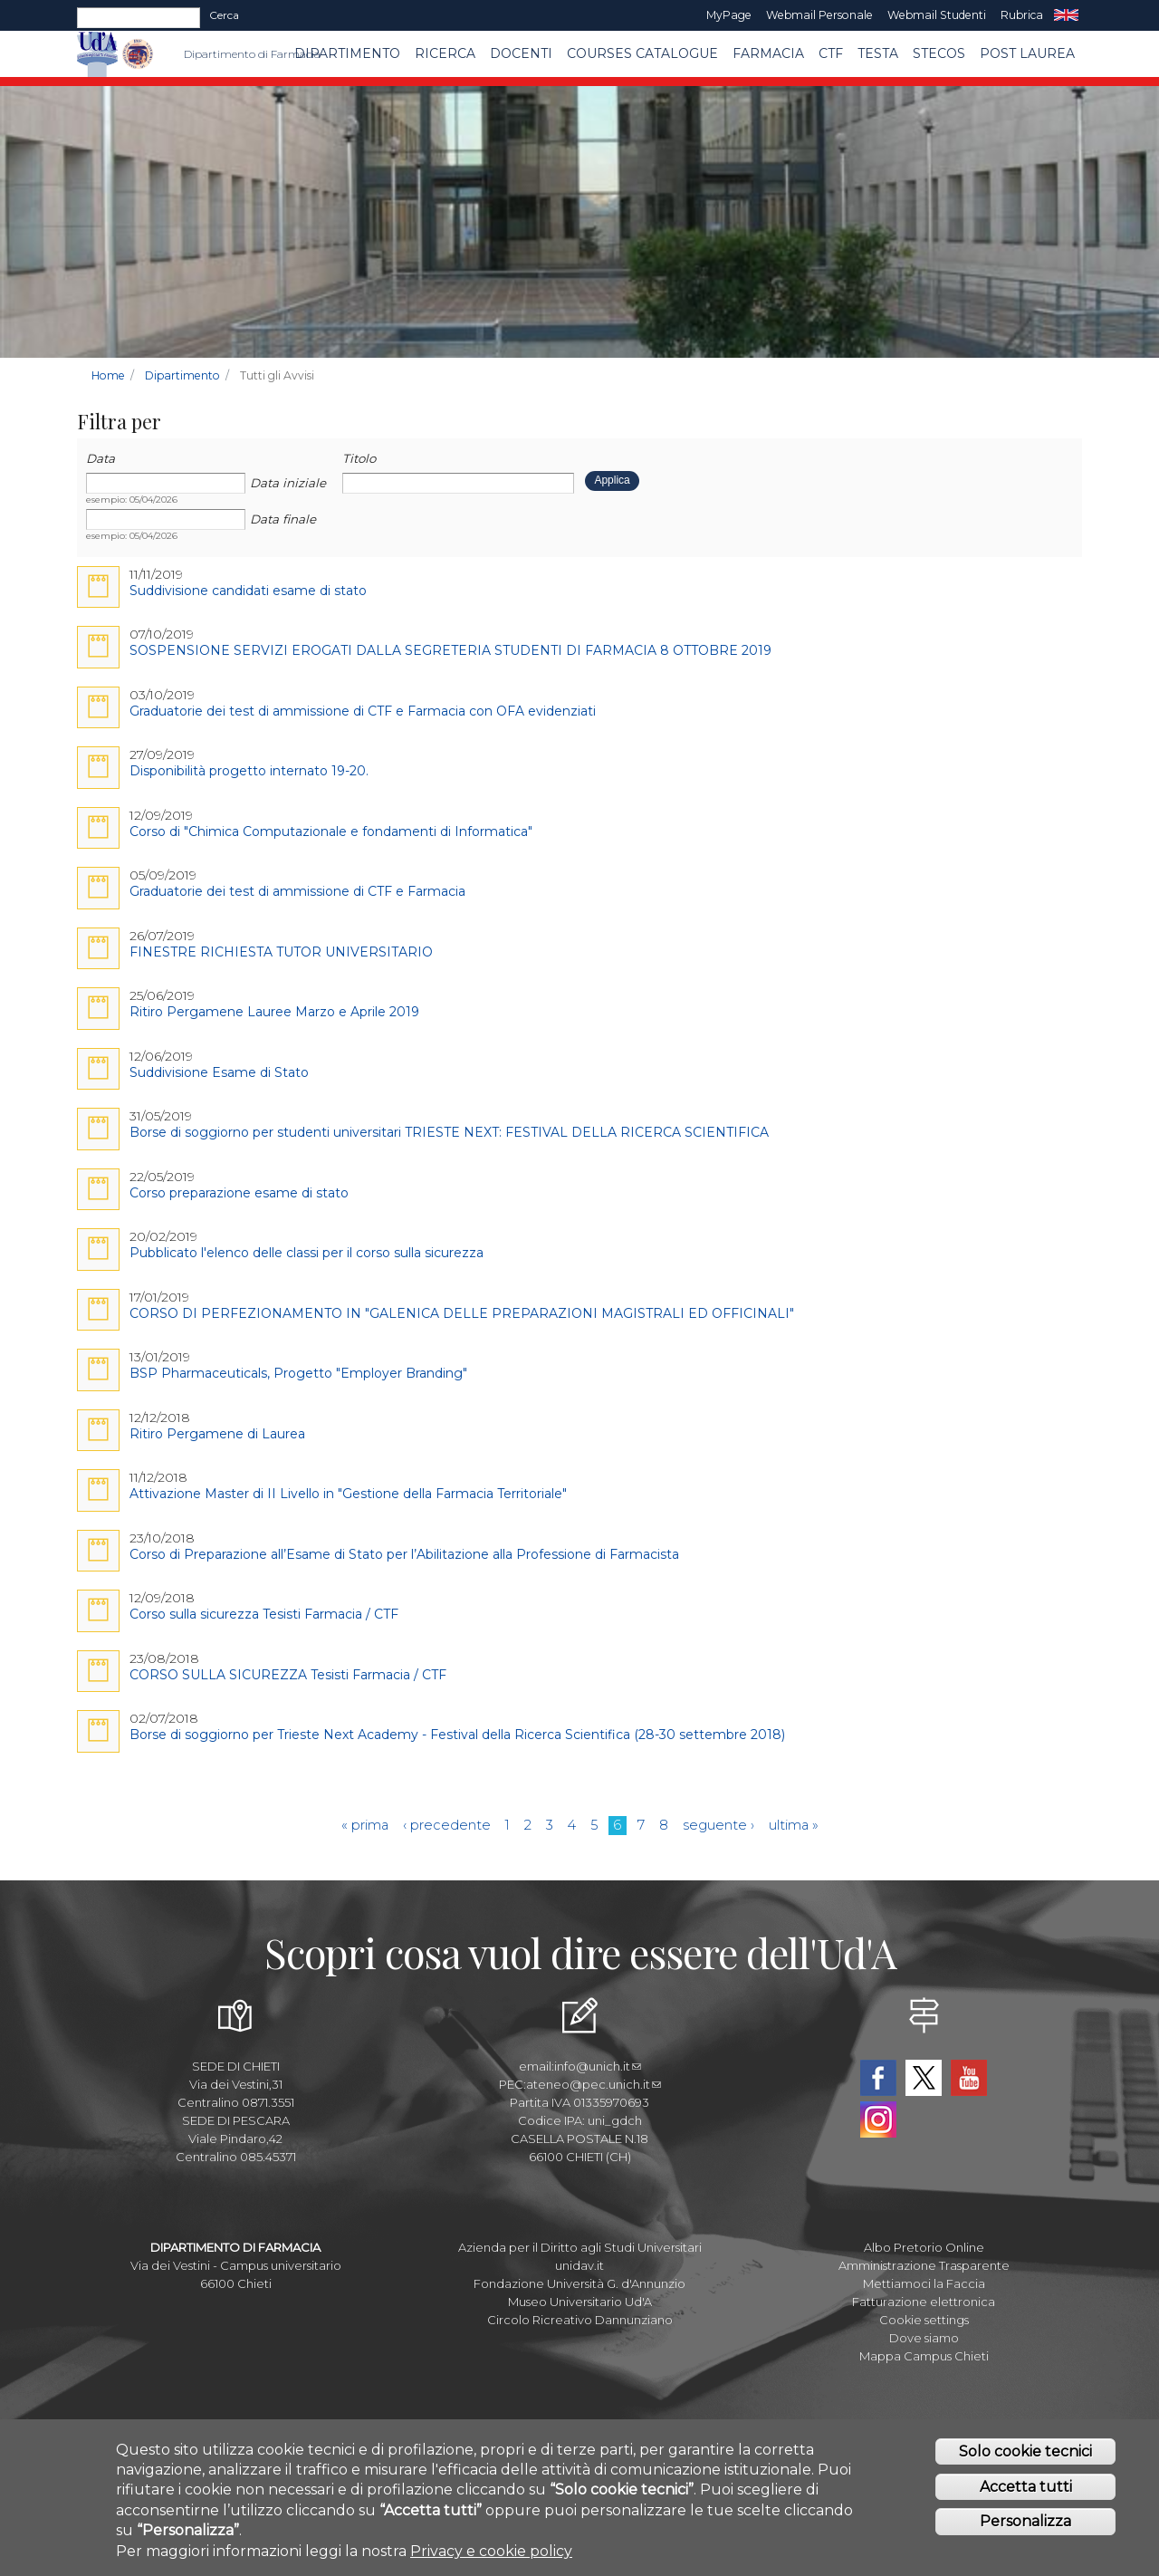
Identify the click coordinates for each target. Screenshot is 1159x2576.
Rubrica (1022, 15)
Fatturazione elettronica (923, 2301)
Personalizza (1025, 2521)
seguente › (718, 1825)
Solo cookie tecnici (1025, 2451)
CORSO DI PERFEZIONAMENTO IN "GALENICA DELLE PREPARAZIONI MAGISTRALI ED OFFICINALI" (461, 1313)
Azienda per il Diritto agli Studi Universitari (580, 2247)
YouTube (968, 2078)
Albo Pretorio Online (924, 2247)
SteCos (939, 53)
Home (108, 375)
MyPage (729, 15)
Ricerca (445, 53)
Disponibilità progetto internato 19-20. (249, 771)
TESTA (877, 53)
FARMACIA (768, 53)
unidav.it (579, 2265)
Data (100, 458)
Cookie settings (924, 2319)
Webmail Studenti (936, 15)
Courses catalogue (642, 53)
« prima (364, 1825)
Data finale (283, 519)
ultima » (794, 1825)
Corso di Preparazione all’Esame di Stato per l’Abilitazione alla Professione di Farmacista (404, 1554)
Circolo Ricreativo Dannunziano (580, 2319)
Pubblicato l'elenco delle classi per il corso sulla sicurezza (306, 1253)
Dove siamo (924, 2338)
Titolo (359, 458)
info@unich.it (597, 2066)
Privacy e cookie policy (491, 2551)
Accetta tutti (1026, 2486)
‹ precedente (447, 1825)
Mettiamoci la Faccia (924, 2283)
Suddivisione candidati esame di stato (248, 590)
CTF (831, 53)
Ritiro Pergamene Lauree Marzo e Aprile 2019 (274, 1012)
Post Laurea (1027, 53)
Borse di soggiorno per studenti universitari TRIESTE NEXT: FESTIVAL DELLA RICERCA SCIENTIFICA (449, 1132)
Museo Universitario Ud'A (580, 2301)
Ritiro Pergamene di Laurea (217, 1434)
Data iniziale (288, 483)
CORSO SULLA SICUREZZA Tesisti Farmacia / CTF (287, 1675)
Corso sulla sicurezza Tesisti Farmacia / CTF (263, 1614)
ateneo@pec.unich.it (593, 2084)
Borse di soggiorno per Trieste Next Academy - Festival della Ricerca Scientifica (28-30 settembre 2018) (457, 1734)
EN (1066, 15)
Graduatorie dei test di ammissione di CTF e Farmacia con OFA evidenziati (362, 711)
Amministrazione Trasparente (924, 2265)
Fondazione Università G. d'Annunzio (579, 2283)
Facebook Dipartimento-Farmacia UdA (878, 2078)
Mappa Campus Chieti (924, 2356)
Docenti (521, 53)
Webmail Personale (819, 15)
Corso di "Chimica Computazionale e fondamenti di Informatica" (330, 831)
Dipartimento (347, 53)
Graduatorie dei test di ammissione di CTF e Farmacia (297, 891)
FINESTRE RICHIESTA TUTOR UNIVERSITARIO (281, 952)
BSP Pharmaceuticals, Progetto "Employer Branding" (298, 1373)
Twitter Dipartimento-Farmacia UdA (923, 2078)
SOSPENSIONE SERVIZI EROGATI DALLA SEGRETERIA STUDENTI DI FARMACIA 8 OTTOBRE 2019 (450, 650)
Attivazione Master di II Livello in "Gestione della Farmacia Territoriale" (348, 1493)
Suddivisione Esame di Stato (219, 1072)
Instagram (878, 2119)
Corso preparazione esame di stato (239, 1193)
